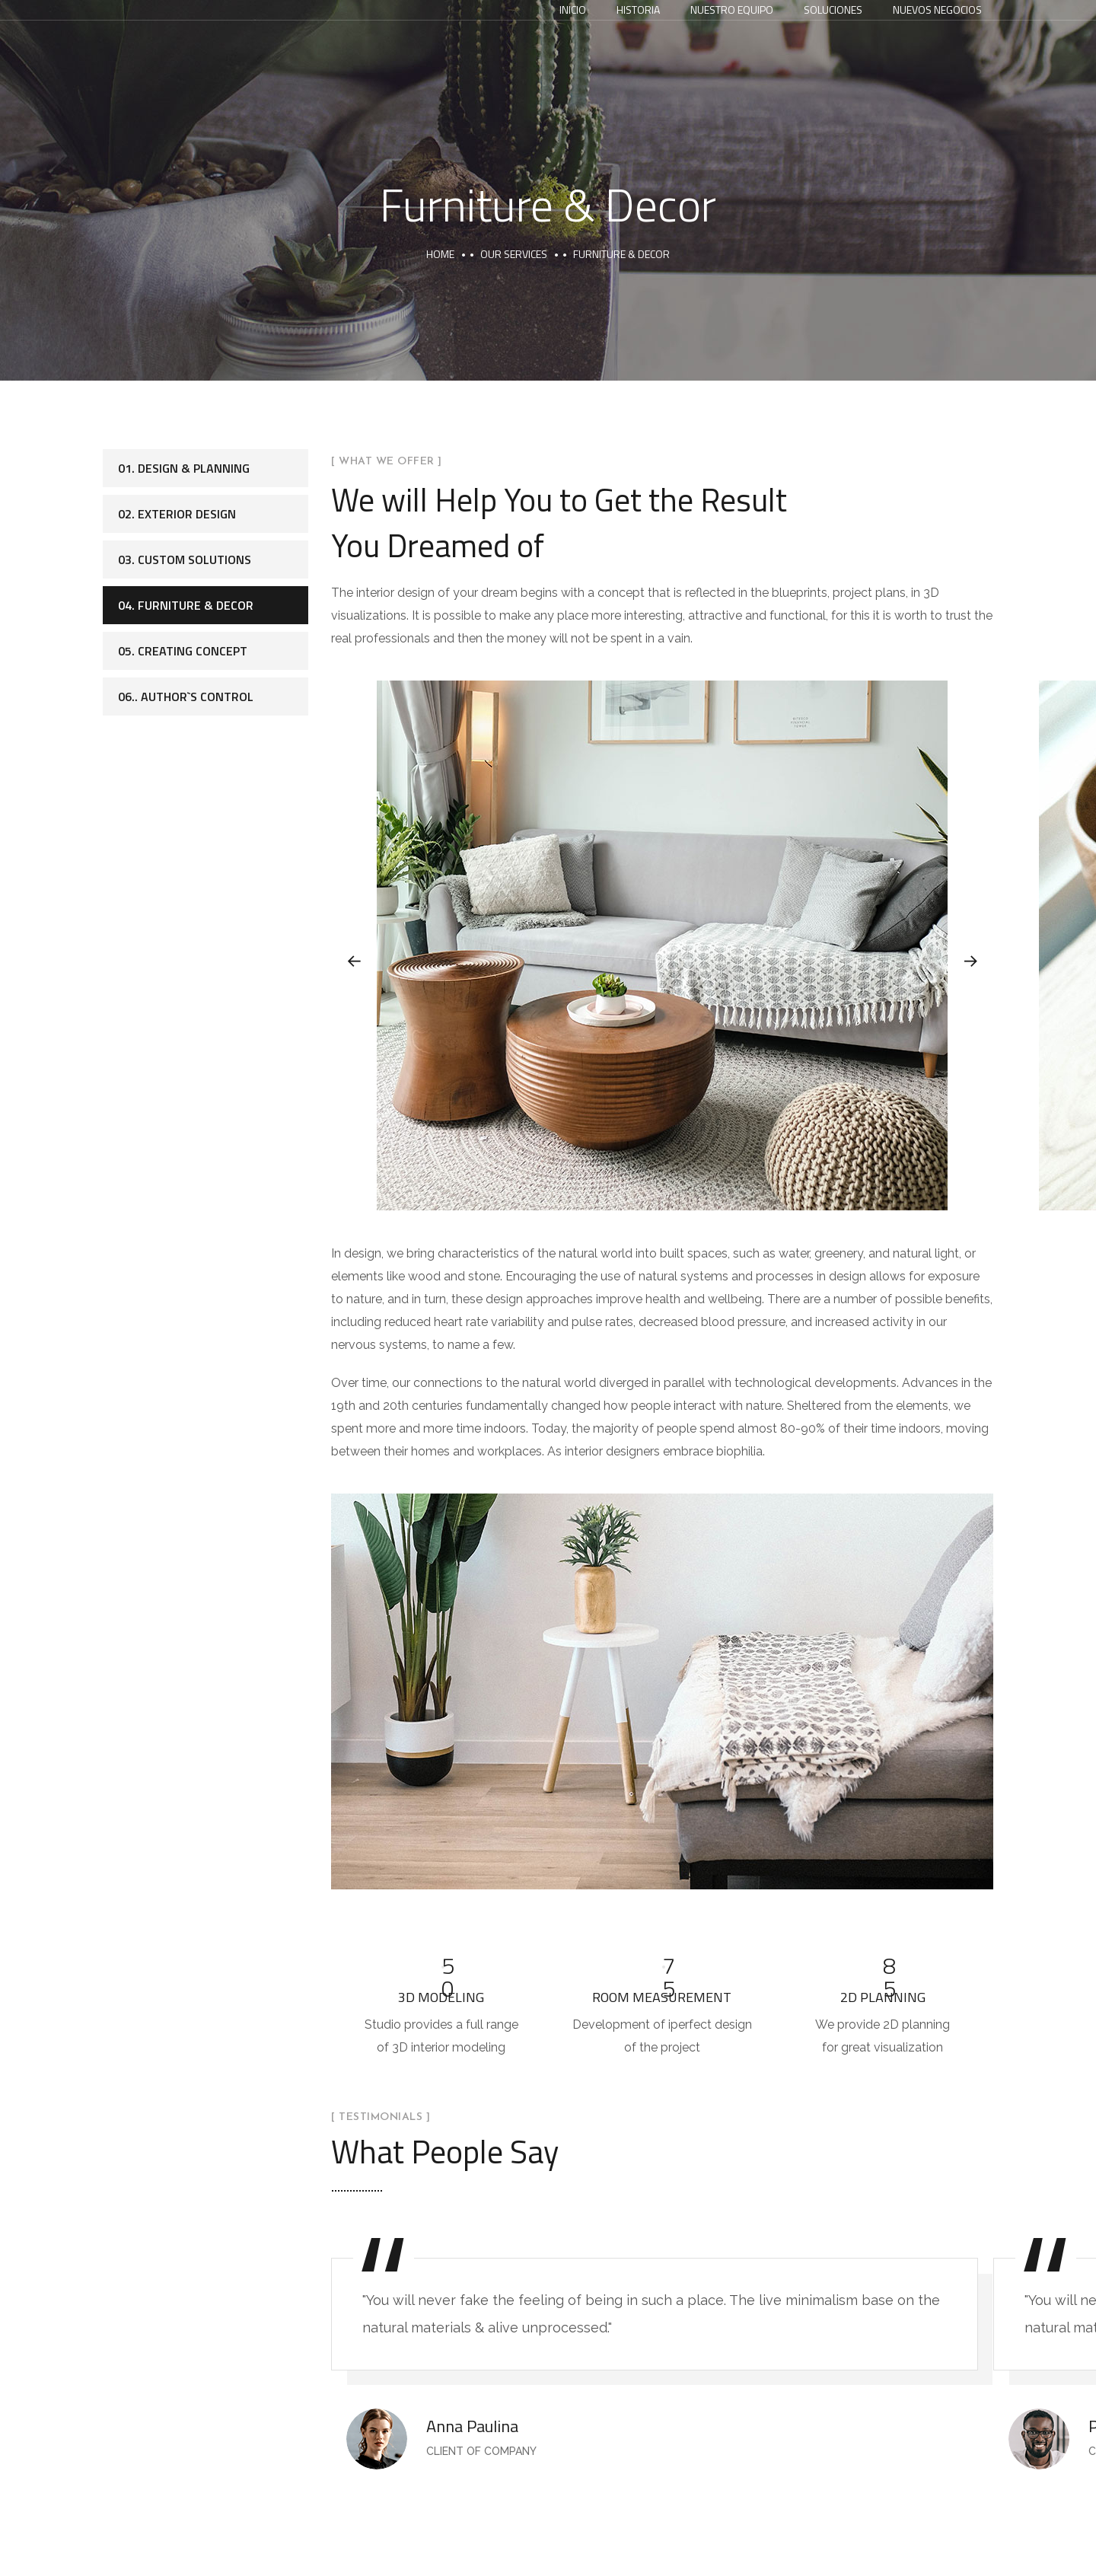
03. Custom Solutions (184, 559)
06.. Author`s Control (185, 696)
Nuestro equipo (731, 10)
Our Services (513, 254)
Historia (638, 10)
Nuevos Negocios (937, 10)
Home (440, 254)
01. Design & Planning (184, 468)
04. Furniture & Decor (185, 605)
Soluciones (833, 10)
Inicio (572, 10)
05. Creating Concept (182, 651)
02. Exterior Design (177, 514)
